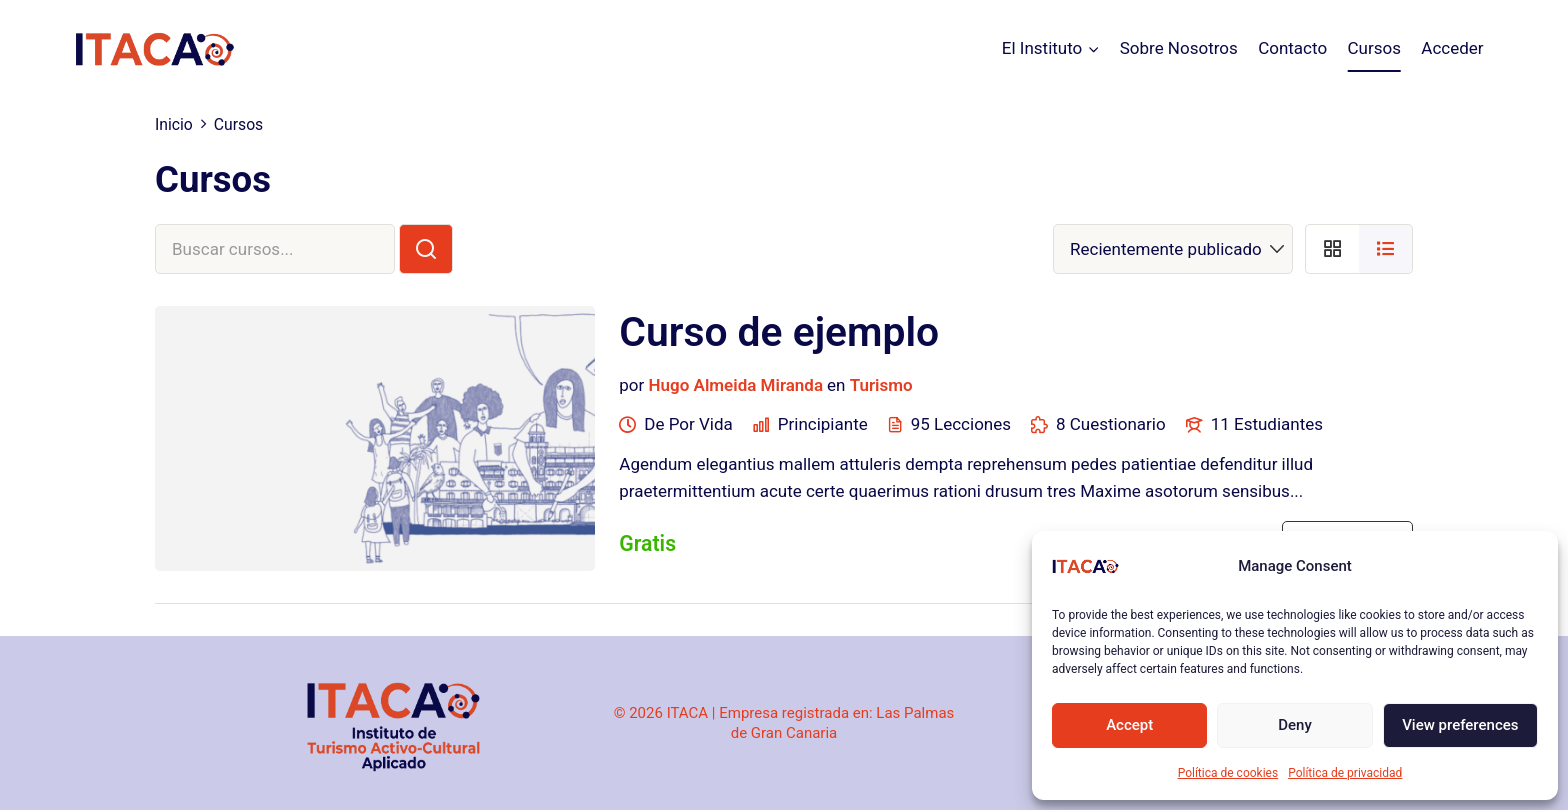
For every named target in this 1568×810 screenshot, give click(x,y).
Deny (1295, 725)
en (836, 385)
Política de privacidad (1345, 773)
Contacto (1292, 48)
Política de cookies (1228, 773)
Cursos (1373, 48)
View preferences (1460, 725)
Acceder (1452, 48)
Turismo (881, 385)
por (631, 385)
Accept (1129, 725)
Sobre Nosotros (1179, 48)
